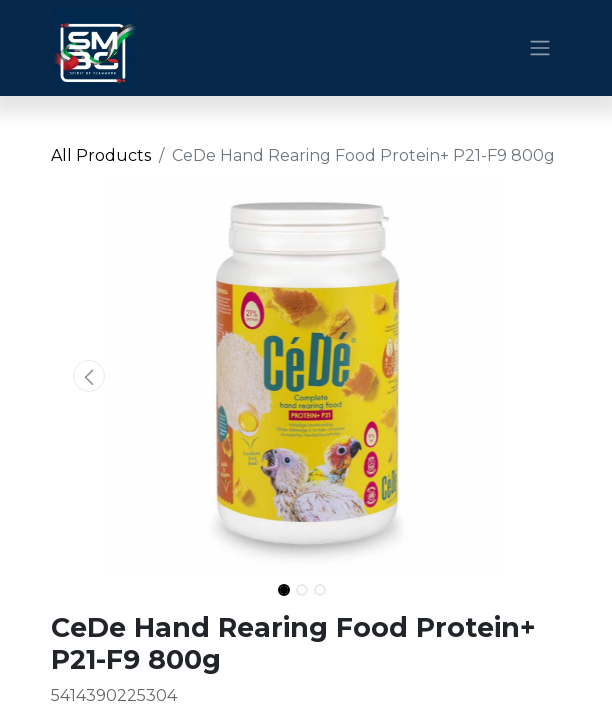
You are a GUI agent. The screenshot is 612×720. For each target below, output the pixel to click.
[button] (89, 376)
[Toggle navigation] (540, 48)
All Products (101, 155)
